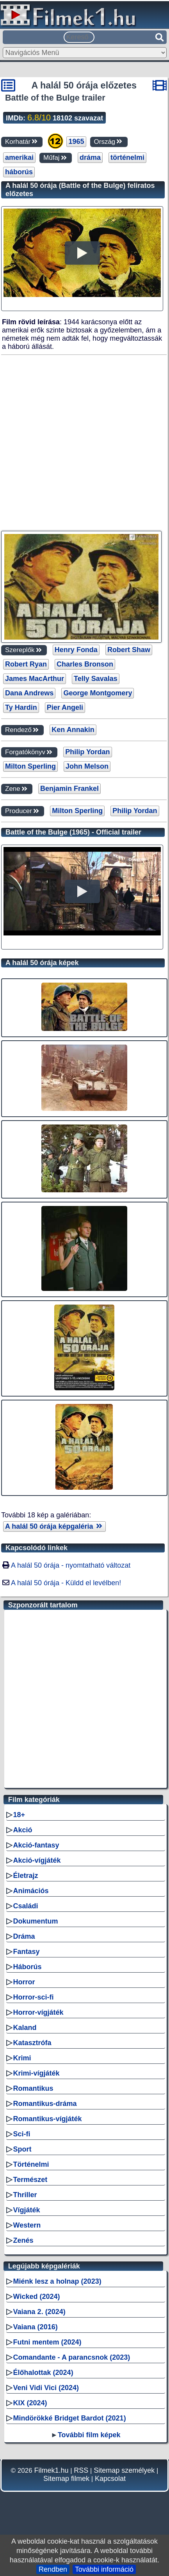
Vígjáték (26, 2210)
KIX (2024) (30, 2403)
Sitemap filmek (66, 2478)
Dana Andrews (29, 693)
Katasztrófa (32, 2043)
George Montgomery (97, 693)
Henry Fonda (76, 650)
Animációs (31, 1891)
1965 (76, 141)
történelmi (127, 157)
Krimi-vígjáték (36, 2073)
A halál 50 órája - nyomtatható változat (70, 1565)
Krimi (22, 2058)
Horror (24, 1982)
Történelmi (31, 2164)
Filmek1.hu (51, 2470)
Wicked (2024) (36, 2296)
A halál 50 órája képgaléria (54, 1526)
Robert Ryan (26, 664)
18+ (19, 1815)
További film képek (89, 2435)
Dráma (24, 1936)
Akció (22, 1830)
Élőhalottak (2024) (43, 2372)
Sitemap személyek (124, 2470)
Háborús (27, 1967)
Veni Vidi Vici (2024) (46, 2388)
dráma (90, 157)
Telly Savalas (95, 678)
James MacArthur (34, 678)
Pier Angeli (65, 707)
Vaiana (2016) (35, 2327)
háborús (19, 172)
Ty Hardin (21, 707)
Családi (25, 1906)
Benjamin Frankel (69, 788)
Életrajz (25, 1875)
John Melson (87, 766)
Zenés (23, 2240)
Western (27, 2225)
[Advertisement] (83, 443)
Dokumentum (35, 1921)
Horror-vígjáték (38, 2012)
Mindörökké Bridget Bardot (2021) (69, 2418)
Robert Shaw (128, 650)
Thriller (25, 2195)
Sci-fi (21, 2134)
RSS (81, 2470)
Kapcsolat (110, 2478)
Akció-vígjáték (37, 1860)
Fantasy (26, 1951)
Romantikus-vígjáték (47, 2119)
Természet (30, 2180)
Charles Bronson (85, 664)
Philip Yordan (87, 752)
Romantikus (33, 2088)
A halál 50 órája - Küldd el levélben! (66, 1583)
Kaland (25, 2027)
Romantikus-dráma (45, 2103)
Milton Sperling (30, 766)
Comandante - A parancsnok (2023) (71, 2357)
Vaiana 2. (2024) (39, 2312)
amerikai (19, 157)
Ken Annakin (73, 730)
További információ (104, 2569)
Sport (22, 2149)
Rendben (53, 2569)
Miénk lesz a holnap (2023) (57, 2281)
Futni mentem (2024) (47, 2342)
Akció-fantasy (36, 1845)
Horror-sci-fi (33, 1997)
